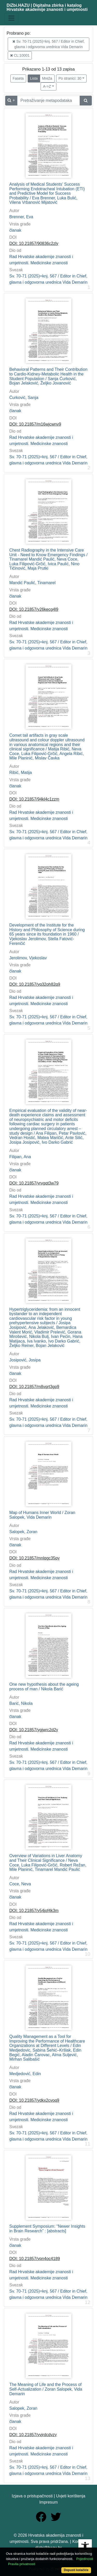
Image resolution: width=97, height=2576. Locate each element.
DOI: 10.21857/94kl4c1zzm (34, 799)
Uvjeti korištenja (70, 2496)
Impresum (48, 2502)
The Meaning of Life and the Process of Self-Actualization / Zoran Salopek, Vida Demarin (45, 2389)
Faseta (18, 78)
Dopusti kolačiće (76, 2570)
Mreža (47, 78)
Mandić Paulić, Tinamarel (32, 583)
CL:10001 (20, 55)
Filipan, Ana (20, 1157)
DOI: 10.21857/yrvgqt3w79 (33, 1183)
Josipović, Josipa (25, 1360)
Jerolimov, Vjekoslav (28, 958)
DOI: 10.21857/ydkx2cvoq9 (34, 2100)
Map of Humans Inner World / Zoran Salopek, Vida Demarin (42, 1514)
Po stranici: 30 (69, 78)
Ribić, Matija (20, 772)
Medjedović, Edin (25, 2074)
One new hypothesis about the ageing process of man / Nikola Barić (44, 1686)
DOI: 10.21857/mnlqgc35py (34, 1558)
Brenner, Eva (21, 217)
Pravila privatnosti (21, 2564)
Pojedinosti (84, 2559)
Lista (34, 78)
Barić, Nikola (21, 1703)
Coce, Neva (20, 1884)
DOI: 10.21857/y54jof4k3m (33, 1910)
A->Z (47, 86)
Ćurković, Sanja (23, 397)
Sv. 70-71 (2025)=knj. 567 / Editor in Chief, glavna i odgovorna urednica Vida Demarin (48, 44)
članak (15, 230)
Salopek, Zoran (23, 1532)
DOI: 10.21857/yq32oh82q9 (34, 984)
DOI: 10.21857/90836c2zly (33, 243)
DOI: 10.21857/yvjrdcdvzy (33, 2434)
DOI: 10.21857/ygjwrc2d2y (33, 1730)
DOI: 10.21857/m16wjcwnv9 (35, 424)
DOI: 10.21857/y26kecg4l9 (33, 609)
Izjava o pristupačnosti (32, 2496)
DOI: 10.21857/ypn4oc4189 (34, 2258)
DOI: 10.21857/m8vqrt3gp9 (34, 1386)
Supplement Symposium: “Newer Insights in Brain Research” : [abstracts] (47, 2228)
